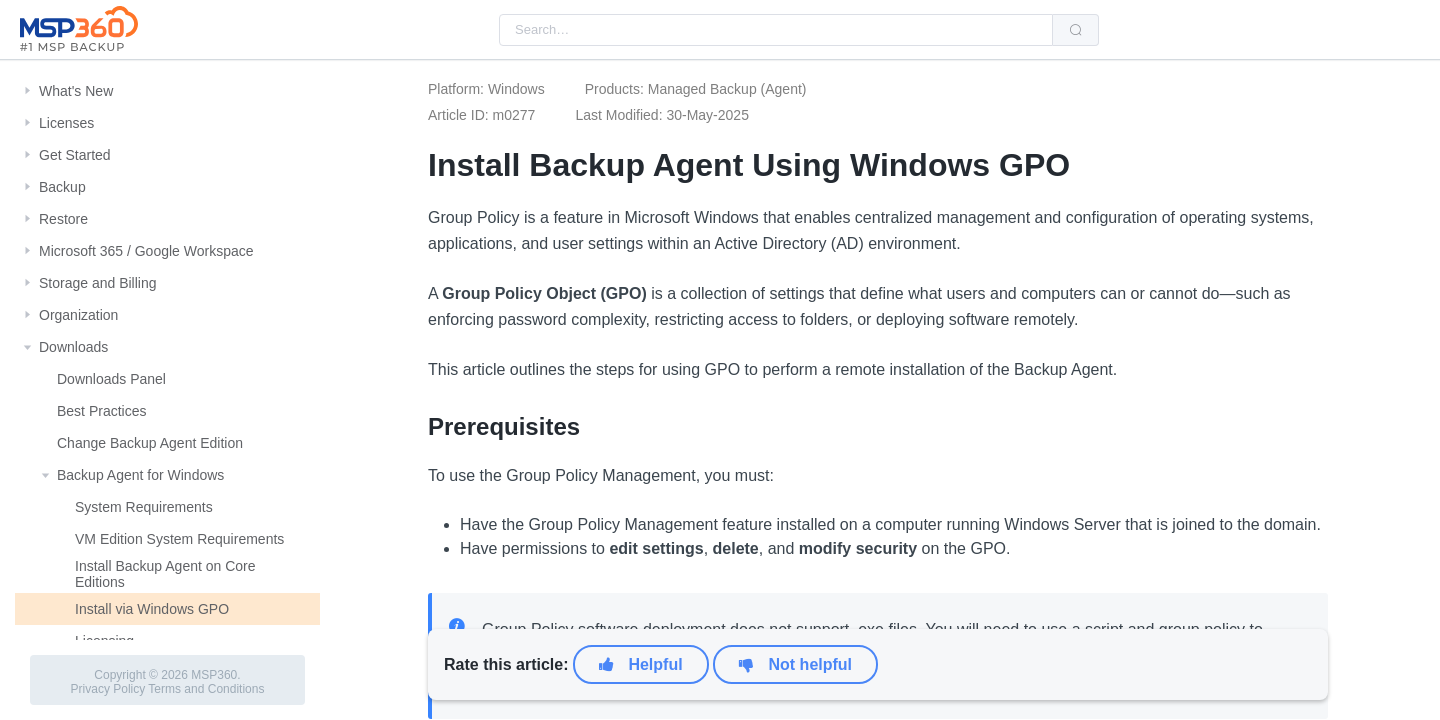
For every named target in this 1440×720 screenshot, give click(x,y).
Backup (62, 187)
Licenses (66, 123)
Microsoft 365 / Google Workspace (146, 251)
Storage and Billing (98, 283)
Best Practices (101, 411)
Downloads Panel (111, 379)
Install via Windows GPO (152, 609)
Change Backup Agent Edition (150, 443)
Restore (63, 219)
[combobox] (776, 30)
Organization (78, 315)
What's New (76, 91)
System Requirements (144, 507)
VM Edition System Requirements (179, 539)
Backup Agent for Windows (140, 475)
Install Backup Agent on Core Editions (165, 574)
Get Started (75, 155)
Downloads (73, 347)
